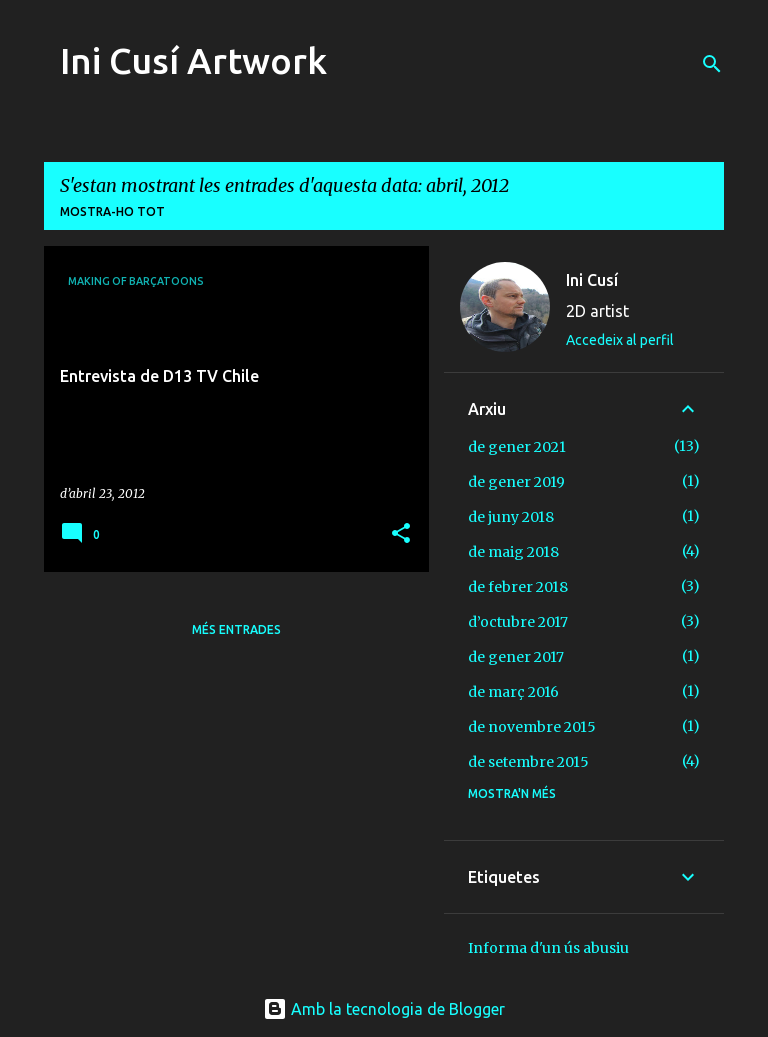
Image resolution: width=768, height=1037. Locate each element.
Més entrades (236, 629)
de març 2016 (513, 692)
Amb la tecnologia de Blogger (384, 1009)
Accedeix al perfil (620, 340)
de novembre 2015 (532, 727)
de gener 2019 (516, 482)
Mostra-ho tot (112, 211)
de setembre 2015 (528, 762)
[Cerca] (712, 64)
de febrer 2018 (518, 587)
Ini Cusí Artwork (193, 60)
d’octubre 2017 (518, 622)
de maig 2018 (513, 552)
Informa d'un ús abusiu (548, 948)
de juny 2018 (511, 517)
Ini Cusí (592, 280)
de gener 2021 (517, 447)
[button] (401, 534)
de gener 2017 (516, 657)
